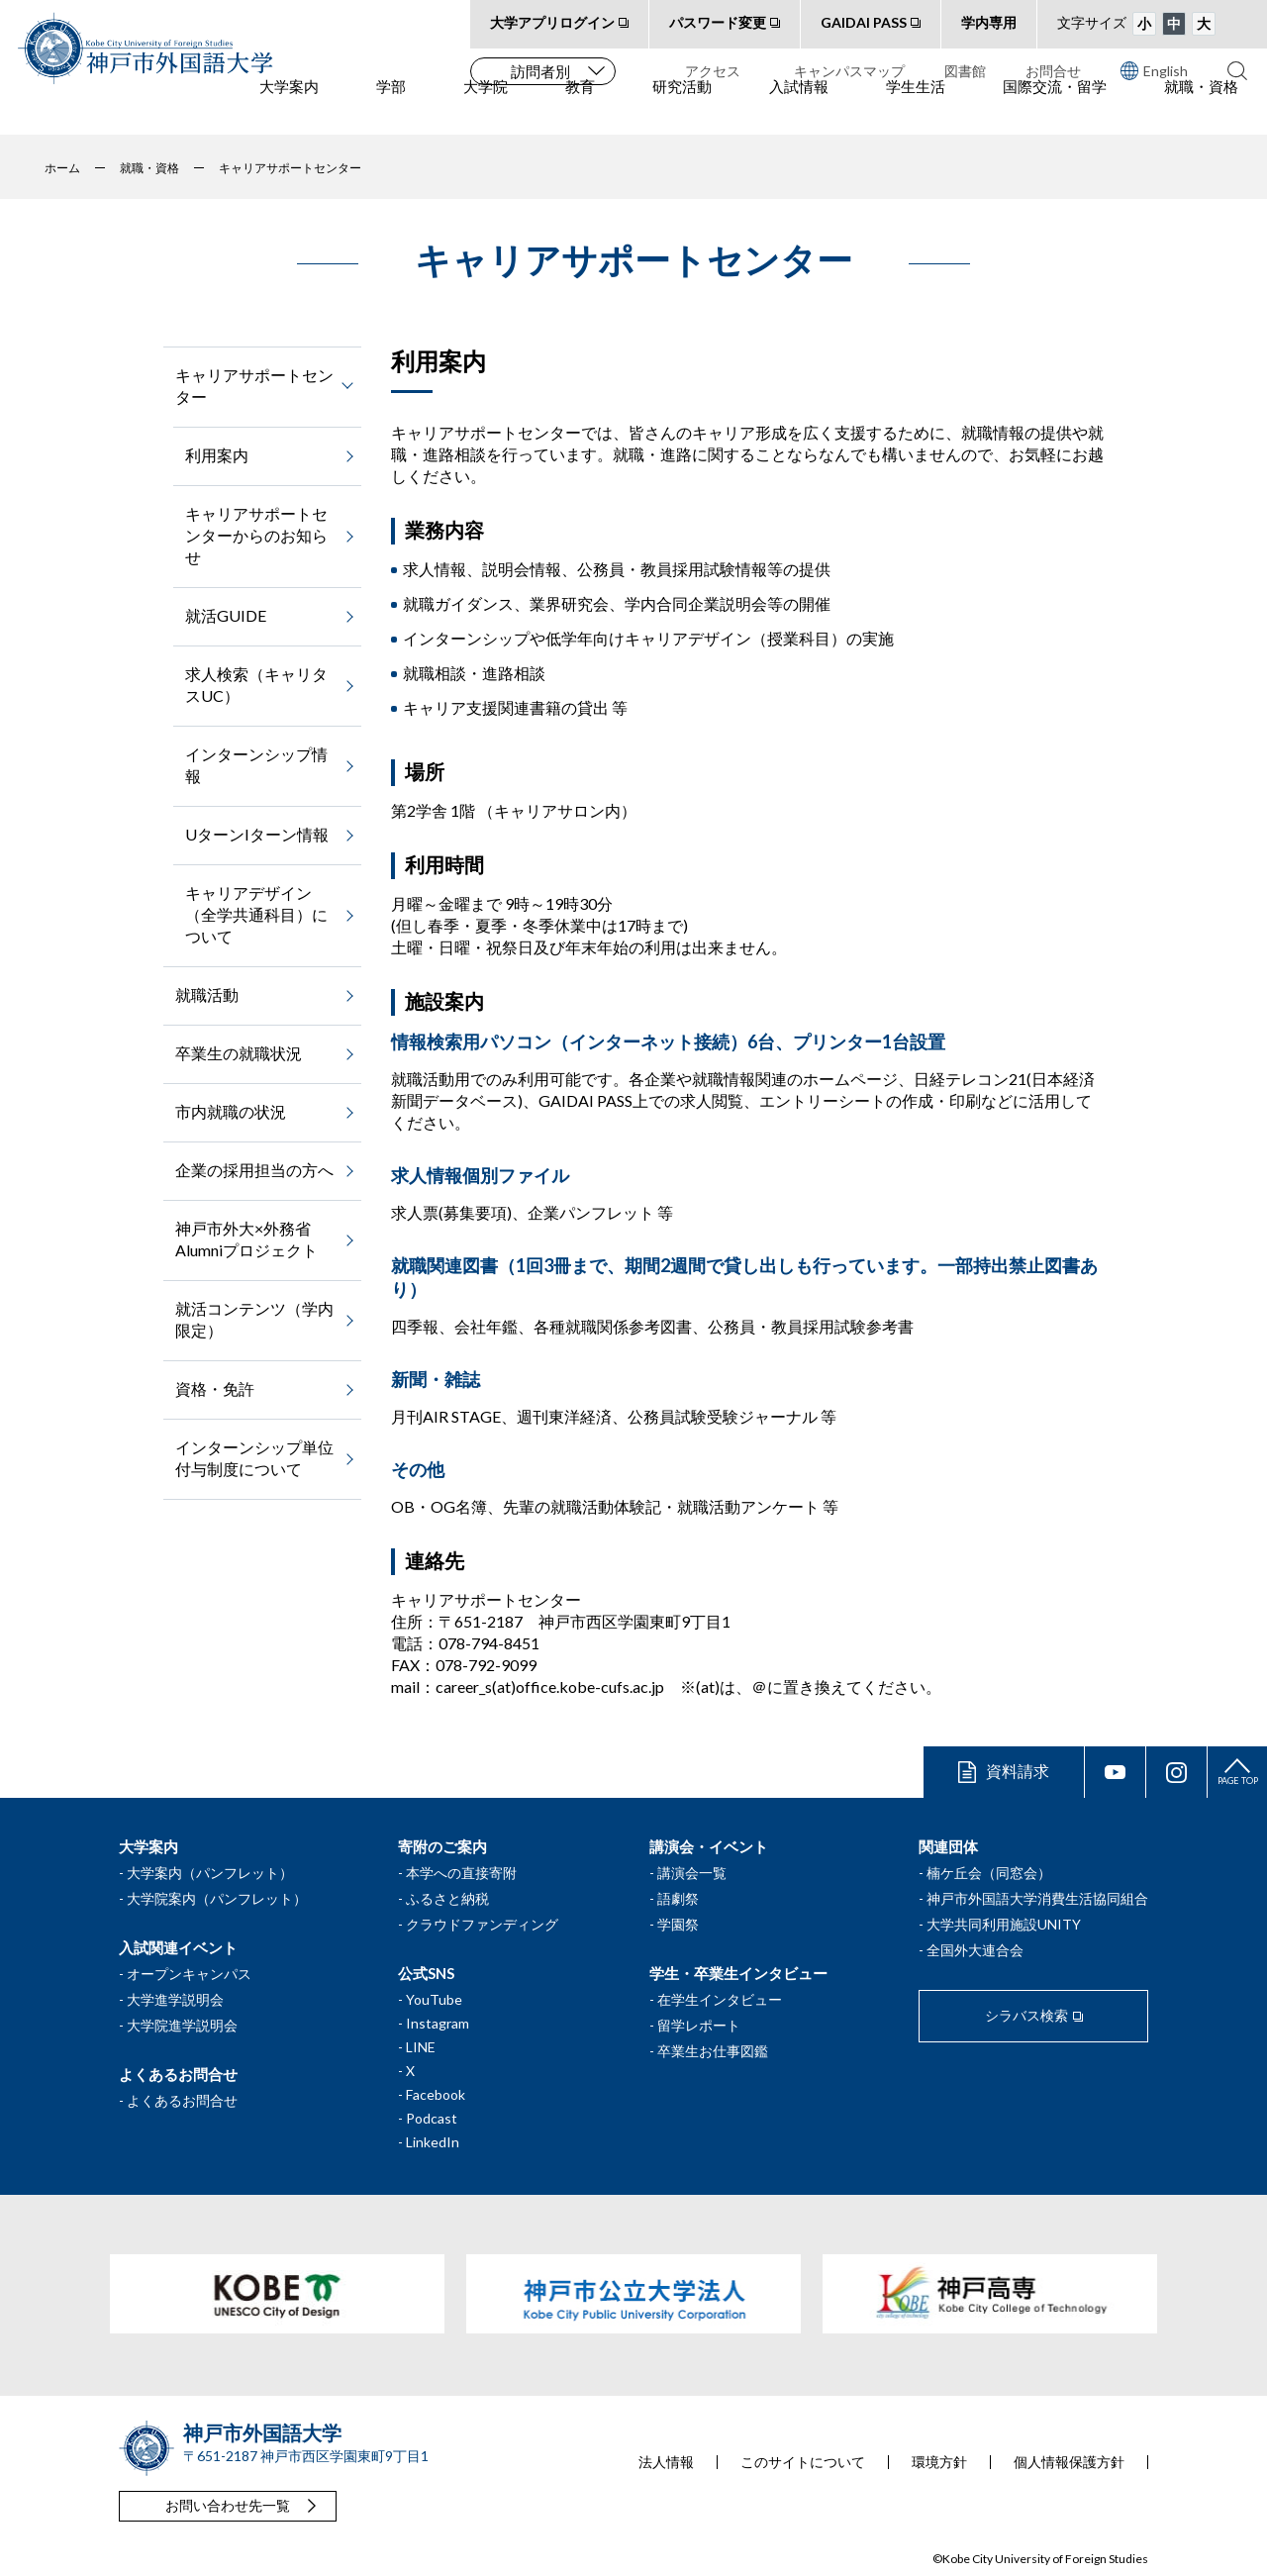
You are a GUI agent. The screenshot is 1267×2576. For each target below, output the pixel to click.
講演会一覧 (692, 1872)
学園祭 (678, 1924)
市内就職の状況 (230, 1111)
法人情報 (666, 2462)
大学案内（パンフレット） (210, 1872)
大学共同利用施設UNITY (1003, 1924)
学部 (391, 110)
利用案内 (216, 455)
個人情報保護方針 (1069, 2462)
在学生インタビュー (719, 1999)
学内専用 (989, 22)
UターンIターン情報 (257, 834)
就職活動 (207, 994)
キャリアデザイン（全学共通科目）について (256, 914)
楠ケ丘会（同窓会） (988, 1872)
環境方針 (939, 2462)
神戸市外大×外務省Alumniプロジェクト (246, 1239)
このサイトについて (802, 2462)
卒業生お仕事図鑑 (712, 2050)
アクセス (712, 70)
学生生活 (915, 110)
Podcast (431, 2118)
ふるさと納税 (447, 1898)
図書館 (965, 70)
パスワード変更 (717, 22)
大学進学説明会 (175, 1999)
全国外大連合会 (974, 1949)
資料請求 (1017, 1770)
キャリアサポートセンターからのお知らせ (256, 535)
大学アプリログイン (552, 22)
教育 (580, 110)
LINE (421, 2046)
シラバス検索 (1026, 2015)
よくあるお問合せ (182, 2100)
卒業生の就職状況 (238, 1052)
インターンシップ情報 (256, 764)
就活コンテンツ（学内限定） (254, 1319)
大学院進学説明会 (182, 2025)
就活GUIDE (225, 615)
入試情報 (798, 110)
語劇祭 (678, 1898)
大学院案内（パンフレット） (217, 1898)
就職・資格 (1201, 110)
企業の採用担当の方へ (254, 1169)
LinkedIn (432, 2141)
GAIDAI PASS (864, 22)
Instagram (437, 2023)
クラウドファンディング (482, 1924)
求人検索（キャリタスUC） (256, 684)
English (1154, 70)
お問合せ (1053, 70)
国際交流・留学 (1055, 110)
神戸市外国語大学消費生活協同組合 (1037, 1898)
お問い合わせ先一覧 (227, 2505)
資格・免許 (214, 1388)
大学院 (485, 110)
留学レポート (698, 2025)
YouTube (434, 1999)
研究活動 (682, 110)
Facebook (435, 2094)
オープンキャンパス (189, 1973)
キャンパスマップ (849, 70)
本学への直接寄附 (461, 1872)
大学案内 (289, 110)
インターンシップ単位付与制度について (254, 1457)
